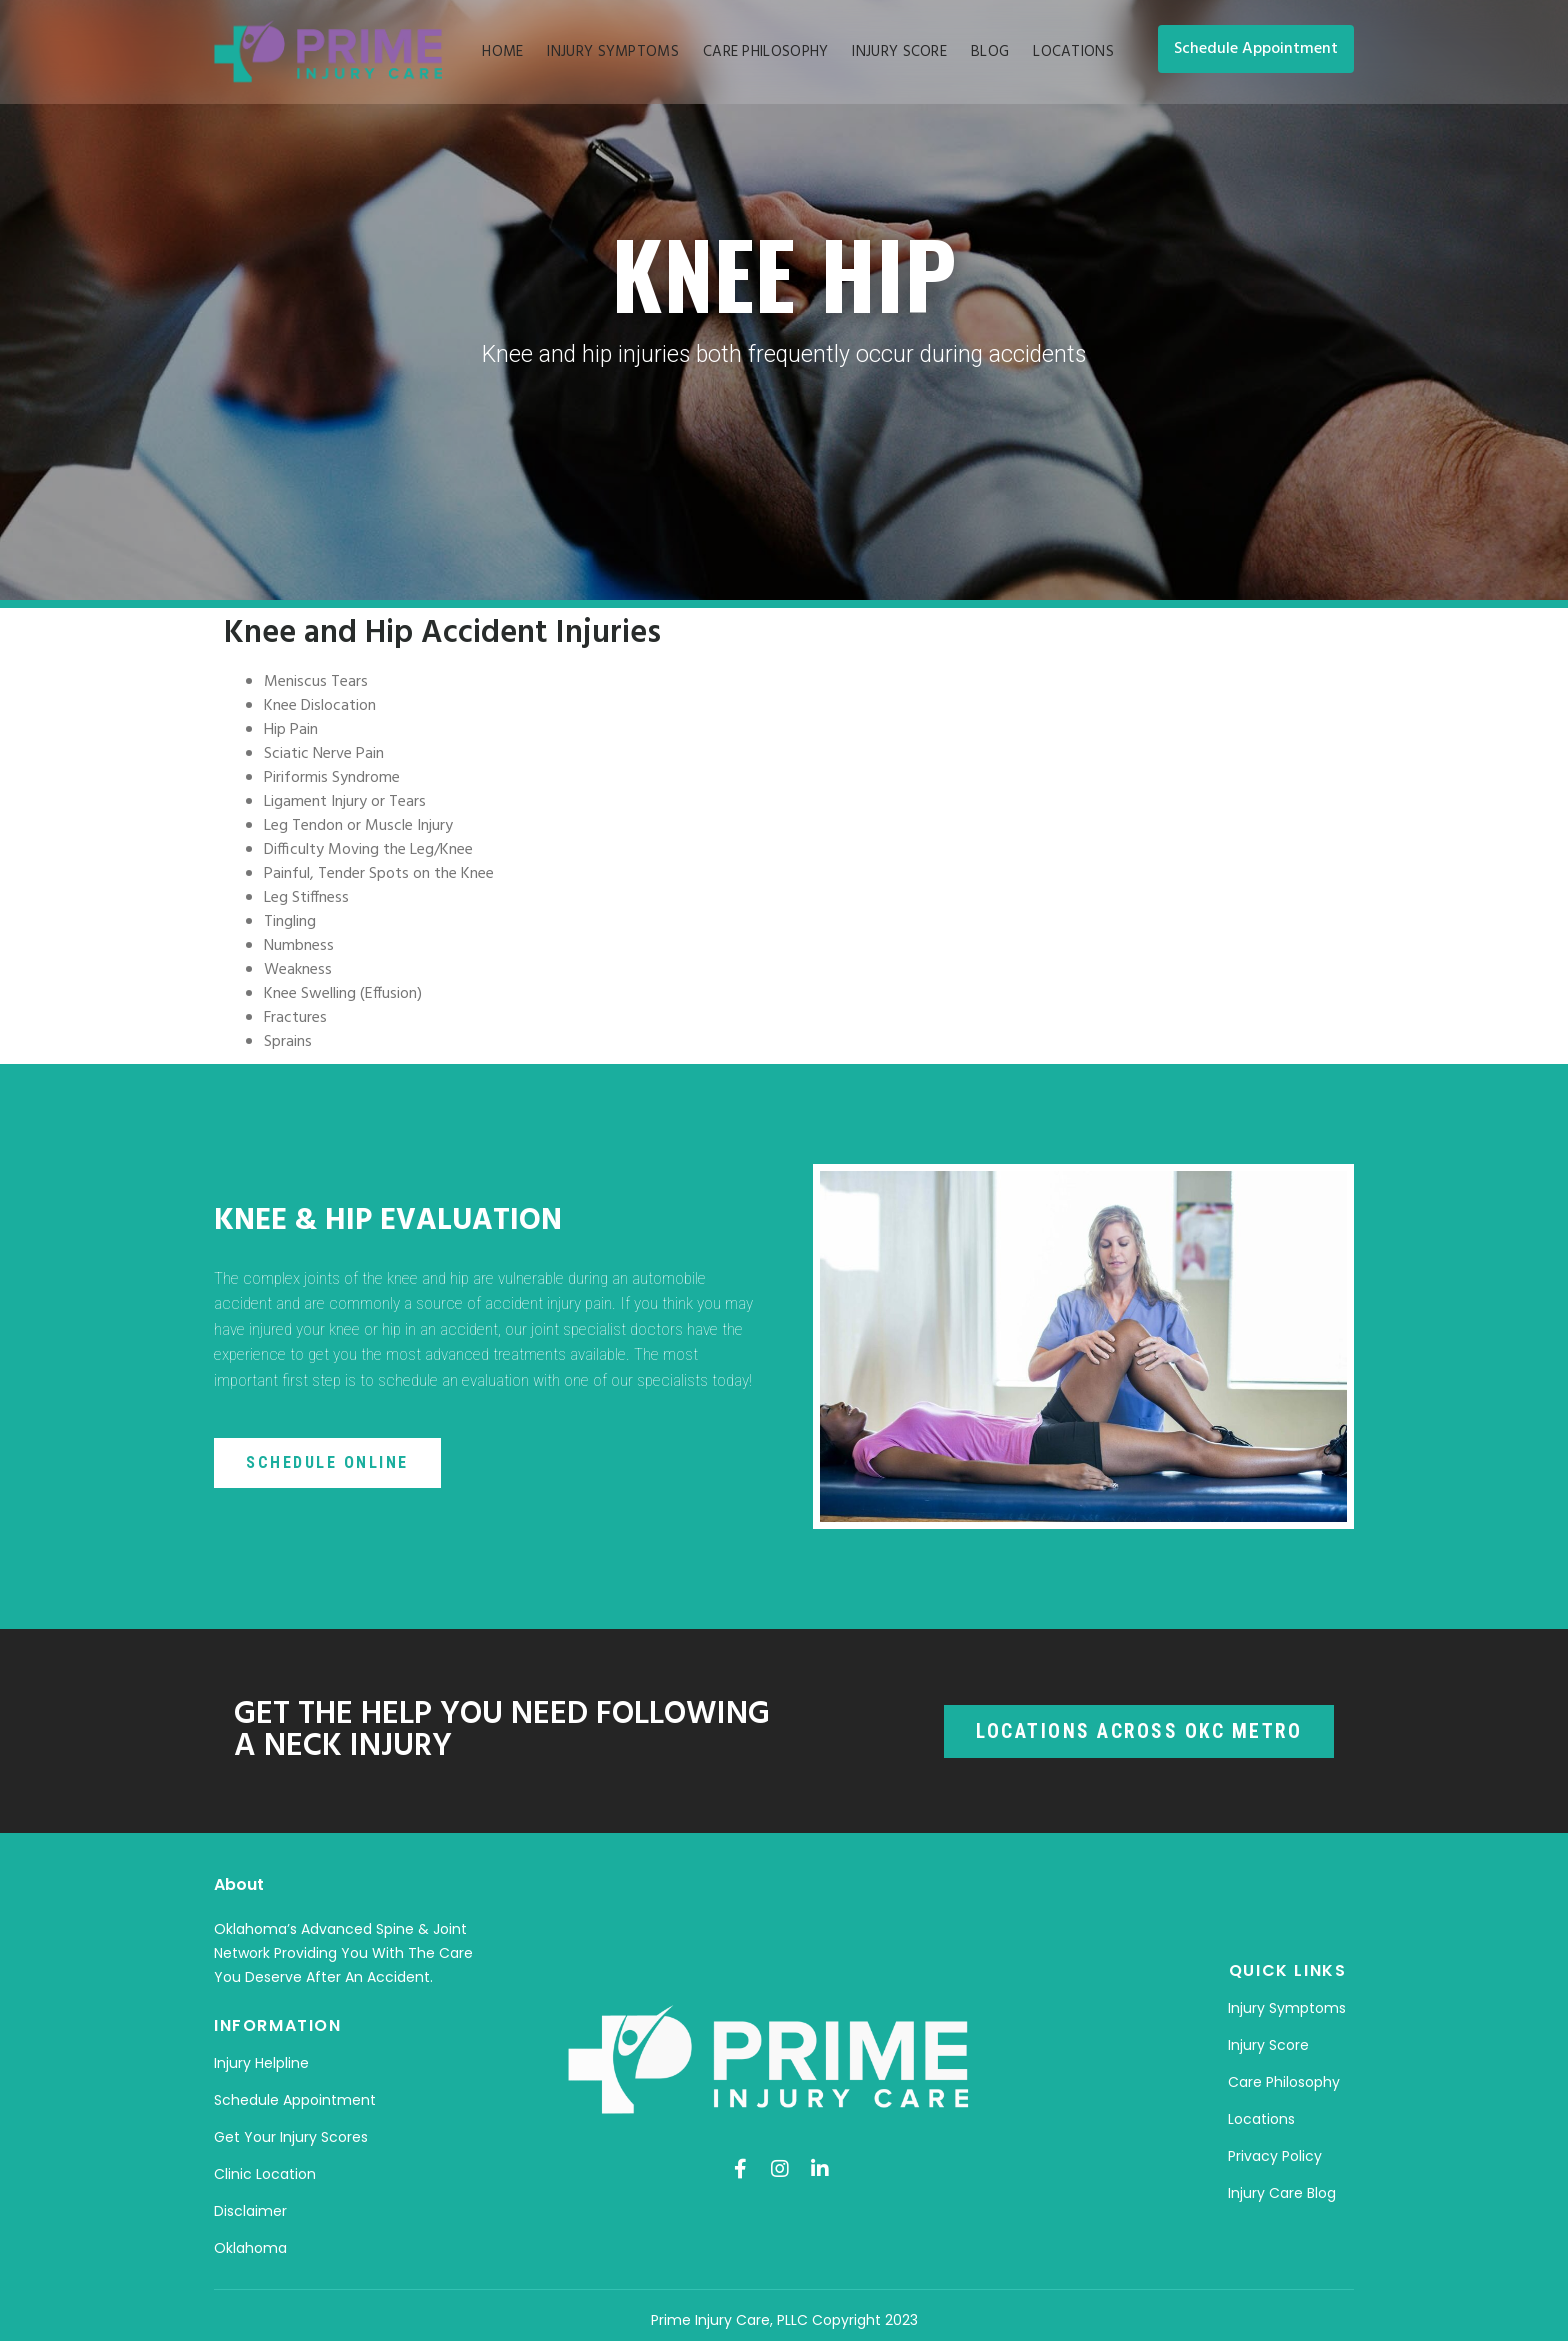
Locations (1073, 52)
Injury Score (899, 52)
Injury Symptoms (613, 52)
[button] (1256, 49)
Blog (990, 52)
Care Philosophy (766, 52)
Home (502, 52)
